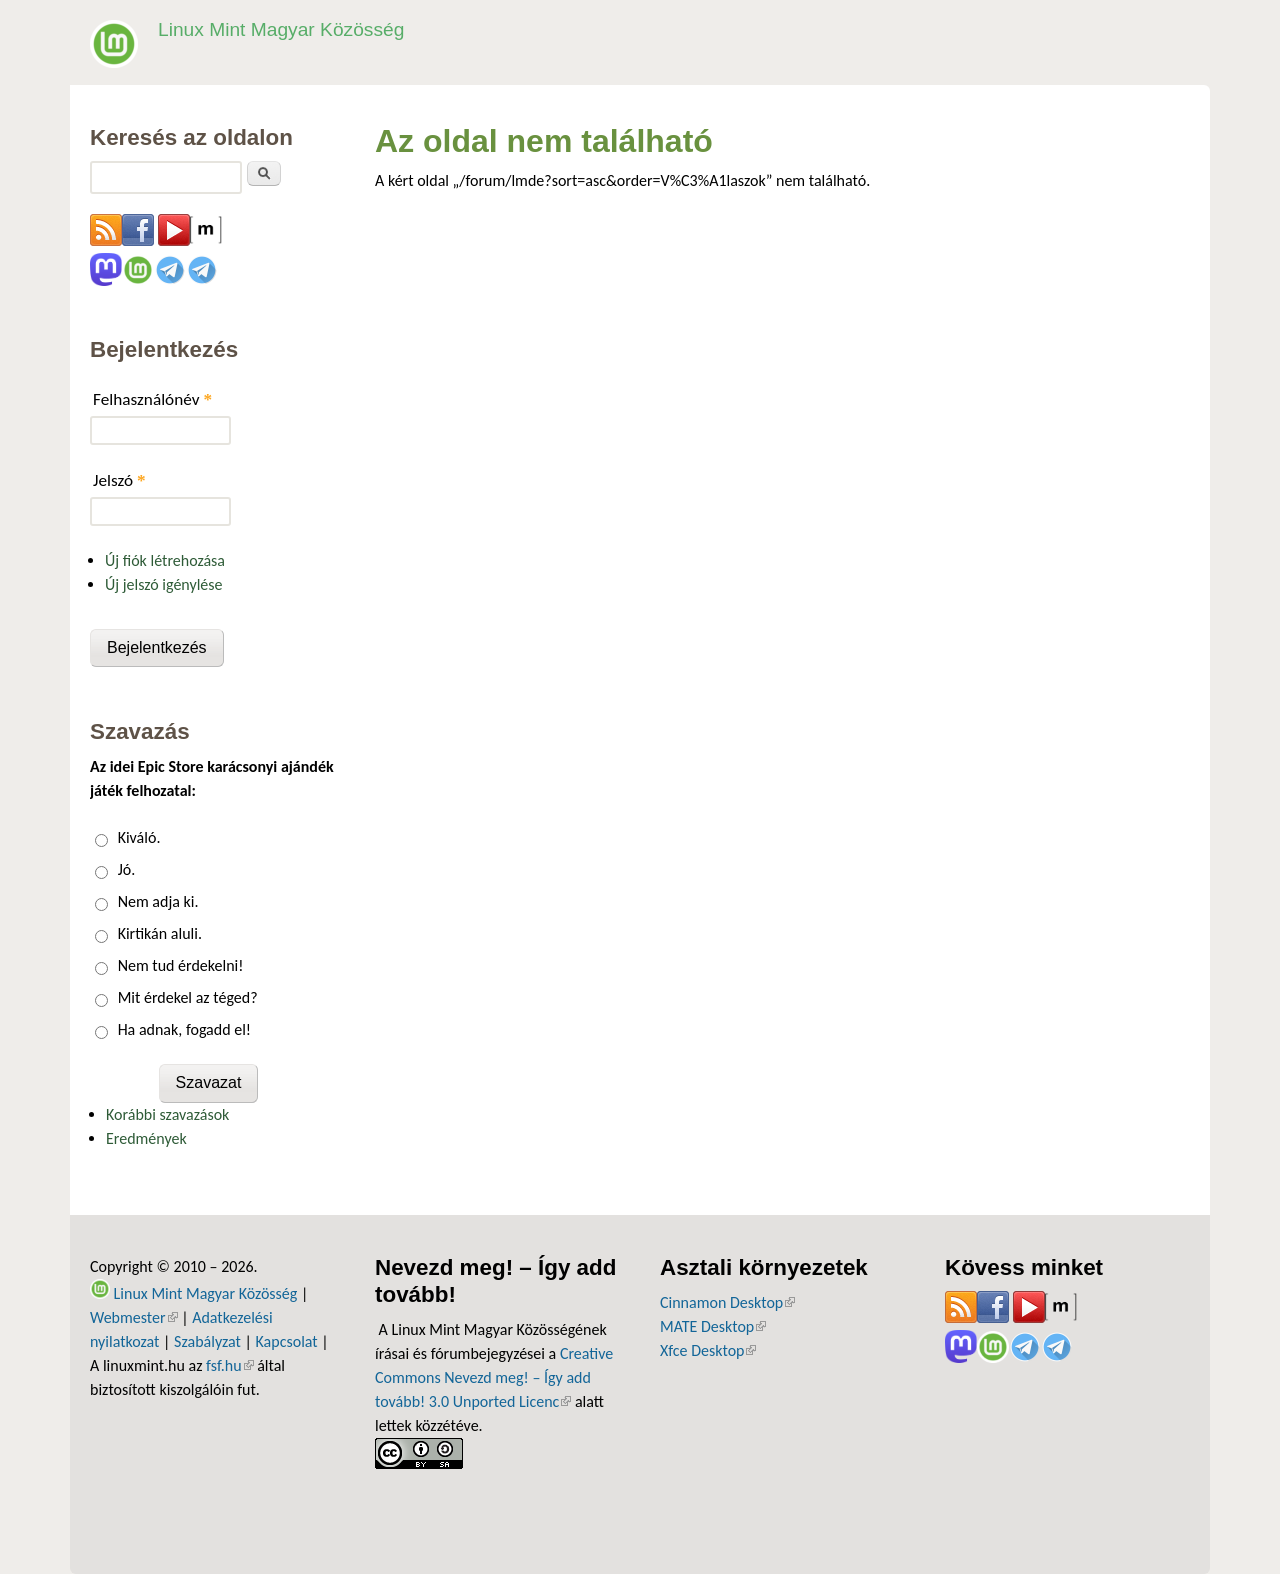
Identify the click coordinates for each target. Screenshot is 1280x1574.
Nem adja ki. (158, 901)
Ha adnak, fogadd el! (184, 1029)
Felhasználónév (152, 399)
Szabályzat (207, 1341)
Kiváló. (139, 837)
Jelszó (119, 480)
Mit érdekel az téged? (188, 997)
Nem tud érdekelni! (181, 965)
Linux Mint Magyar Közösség (281, 29)
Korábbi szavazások (167, 1114)
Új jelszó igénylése (164, 584)
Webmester (134, 1317)
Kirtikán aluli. (160, 933)
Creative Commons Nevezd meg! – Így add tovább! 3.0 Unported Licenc (494, 1377)
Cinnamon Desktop (727, 1302)
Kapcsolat (287, 1341)
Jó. (127, 869)
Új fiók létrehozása (165, 560)
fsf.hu (229, 1365)
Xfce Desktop (708, 1350)
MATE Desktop (713, 1326)
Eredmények (146, 1138)
